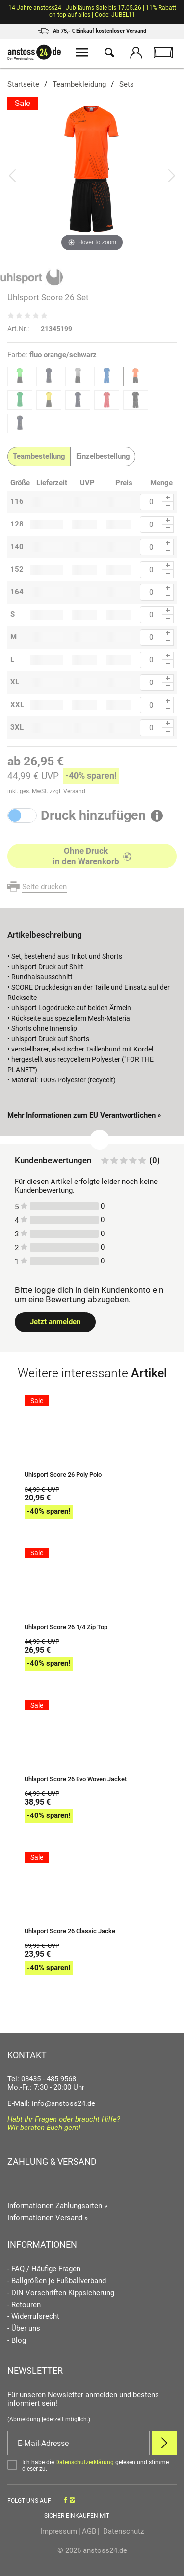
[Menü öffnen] (82, 54)
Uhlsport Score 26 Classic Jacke (70, 1931)
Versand (74, 791)
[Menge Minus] (168, 506)
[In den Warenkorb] (92, 856)
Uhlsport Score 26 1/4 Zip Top (66, 1627)
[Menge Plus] (168, 498)
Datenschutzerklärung (84, 2462)
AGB (89, 2531)
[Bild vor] (171, 175)
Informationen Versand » (47, 2217)
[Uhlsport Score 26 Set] (92, 175)
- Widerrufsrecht (33, 2317)
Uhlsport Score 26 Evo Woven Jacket (76, 1779)
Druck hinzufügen (93, 815)
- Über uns (23, 2328)
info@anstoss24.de (63, 2103)
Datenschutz (122, 2531)
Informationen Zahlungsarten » (57, 2205)
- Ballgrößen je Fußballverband (56, 2281)
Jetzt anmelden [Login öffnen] (55, 1321)
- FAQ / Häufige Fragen (43, 2269)
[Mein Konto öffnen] (136, 54)
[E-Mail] (78, 2443)
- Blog (16, 2341)
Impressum (58, 2531)
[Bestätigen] (92, 2465)
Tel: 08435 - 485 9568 (41, 2079)
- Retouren (24, 2305)
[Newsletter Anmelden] (164, 2443)
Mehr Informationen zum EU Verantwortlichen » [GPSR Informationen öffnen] (84, 1115)
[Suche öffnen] (109, 54)
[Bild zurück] (12, 175)
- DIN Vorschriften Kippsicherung (60, 2293)
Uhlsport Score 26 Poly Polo (63, 1475)
